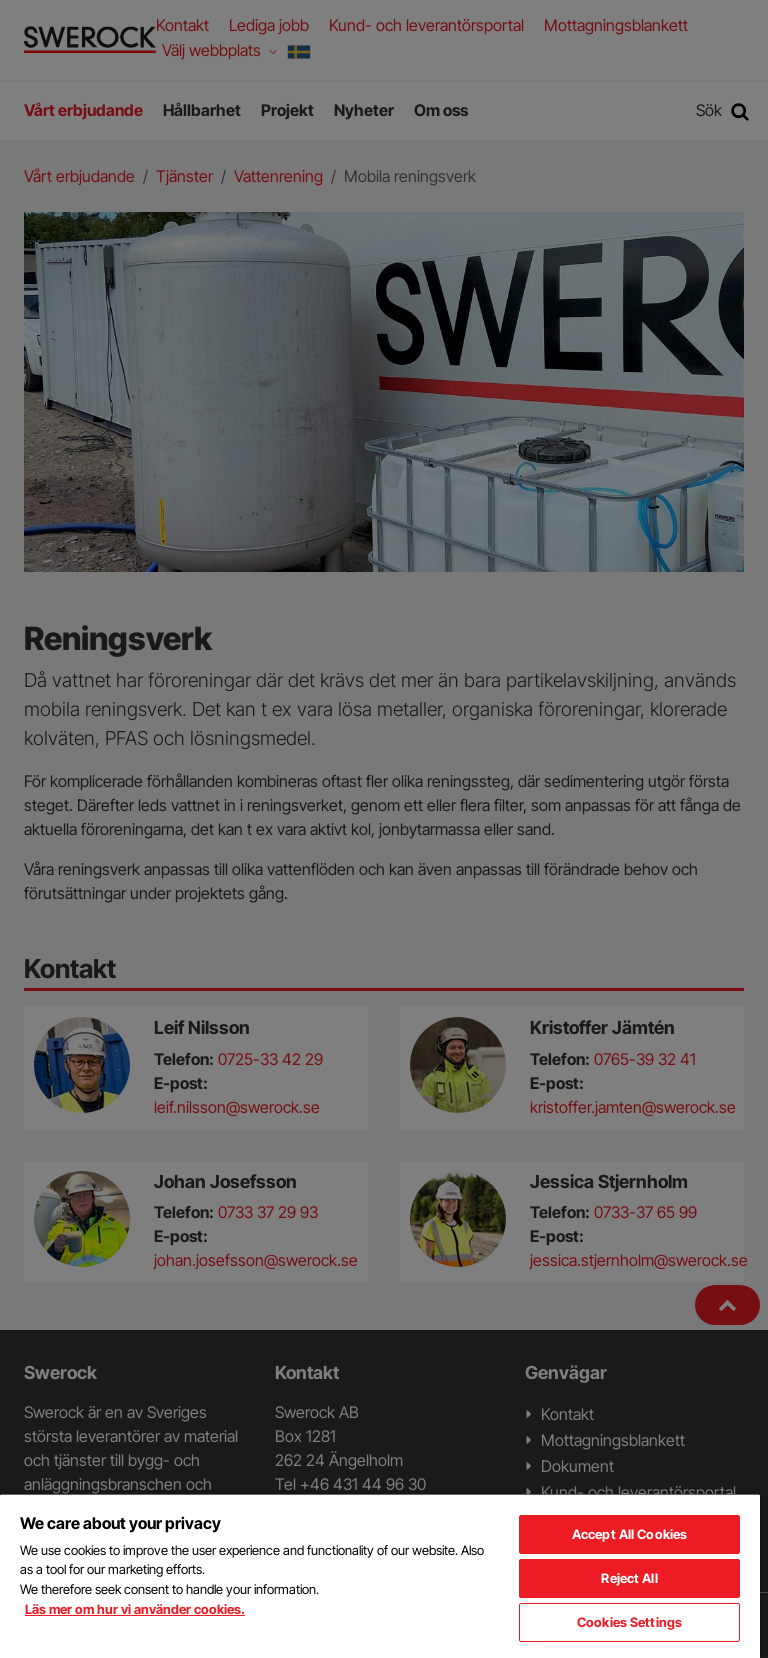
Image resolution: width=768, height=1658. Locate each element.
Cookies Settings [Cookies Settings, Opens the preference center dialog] (629, 1622)
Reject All (629, 1578)
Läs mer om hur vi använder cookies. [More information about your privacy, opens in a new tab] (135, 1609)
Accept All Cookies (629, 1534)
